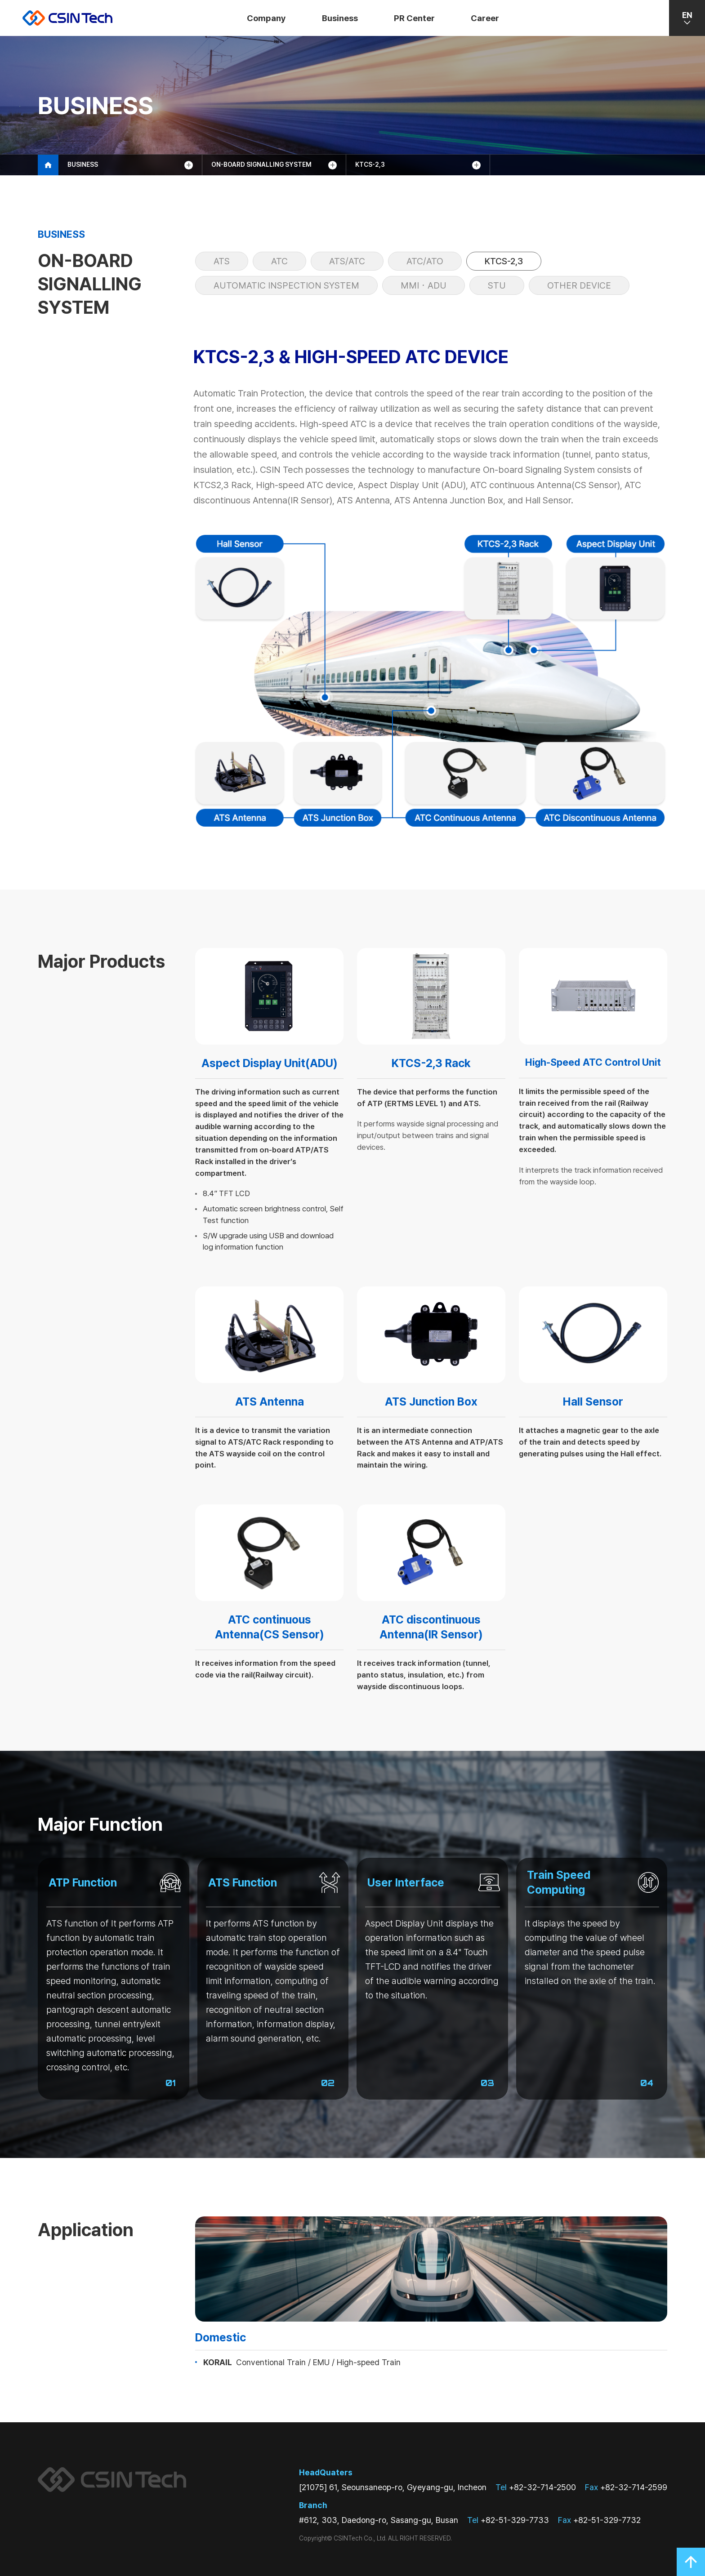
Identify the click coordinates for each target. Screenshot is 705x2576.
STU (497, 285)
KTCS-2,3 (504, 261)
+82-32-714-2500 (535, 2487)
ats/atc (347, 261)
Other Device (579, 285)
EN (687, 17)
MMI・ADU (423, 285)
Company (266, 18)
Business (340, 18)
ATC (279, 261)
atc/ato (424, 261)
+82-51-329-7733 (508, 2520)
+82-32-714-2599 (626, 2487)
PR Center (414, 18)
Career (485, 18)
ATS (222, 261)
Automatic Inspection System (286, 285)
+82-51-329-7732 (599, 2520)
